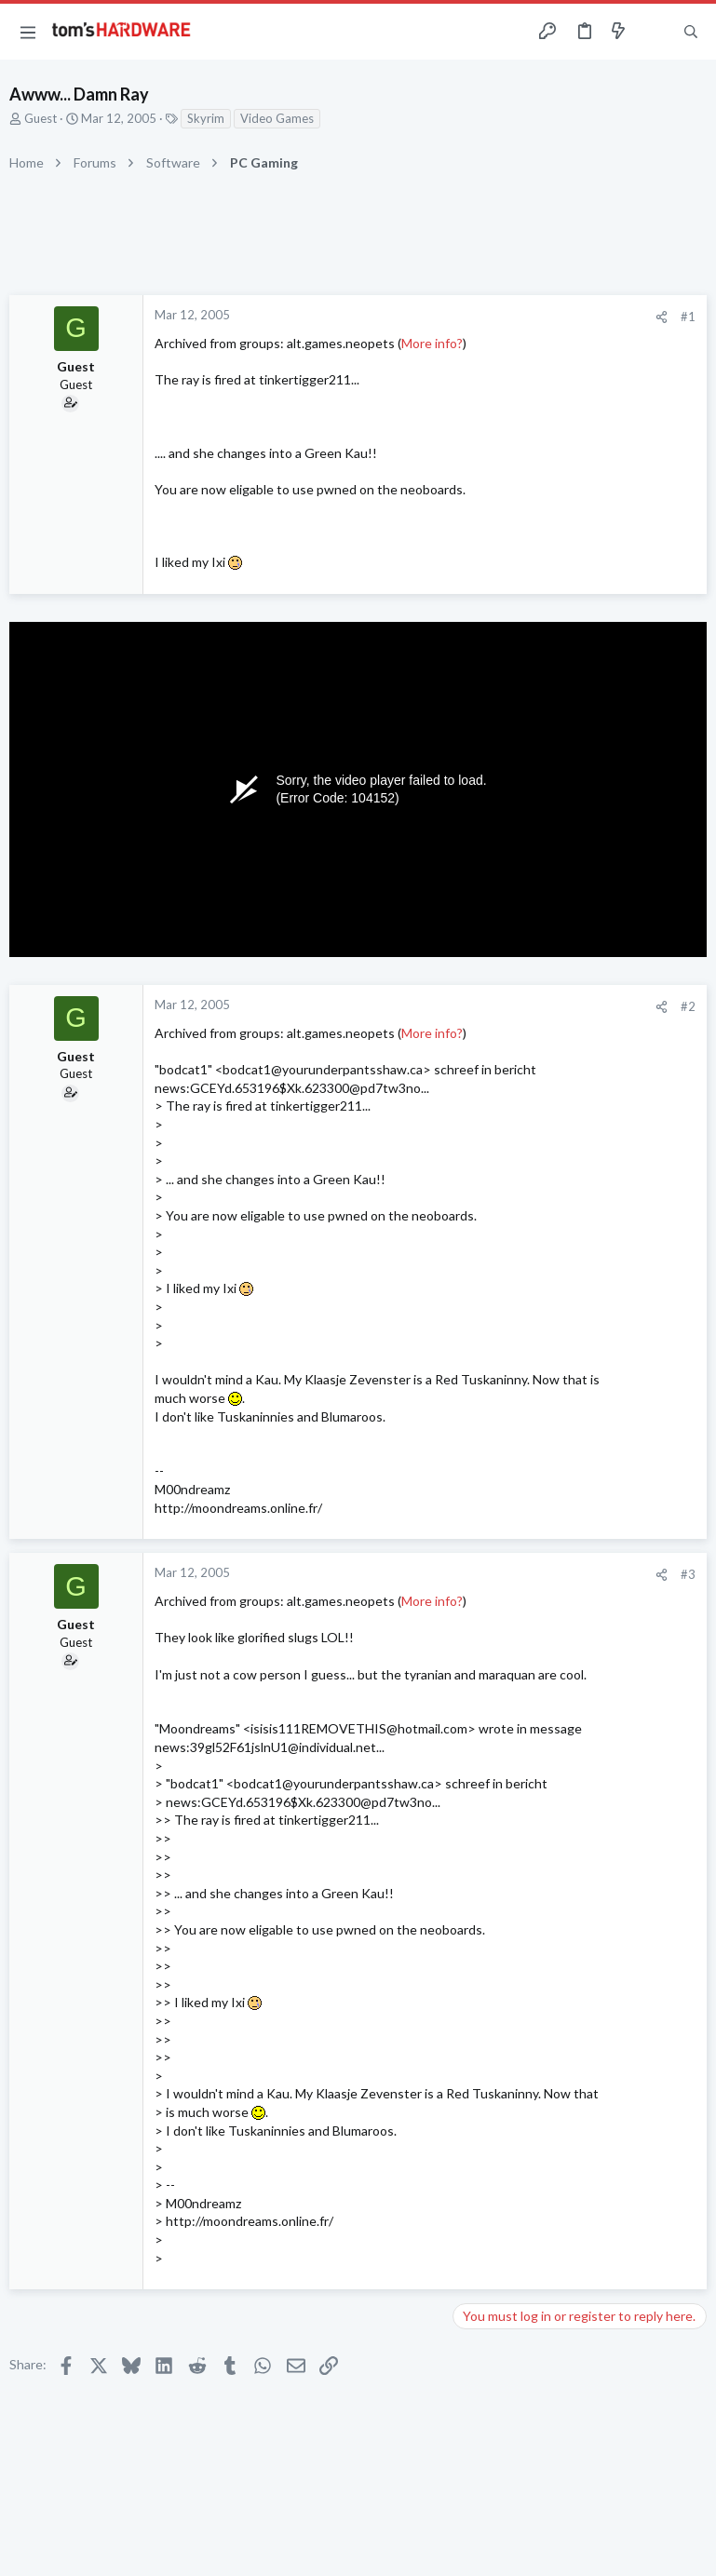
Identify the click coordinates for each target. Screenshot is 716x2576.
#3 (688, 1574)
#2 (688, 1006)
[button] (28, 31)
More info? (432, 343)
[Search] (691, 32)
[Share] (661, 317)
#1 (688, 316)
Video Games (277, 118)
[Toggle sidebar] (654, 32)
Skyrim (205, 118)
